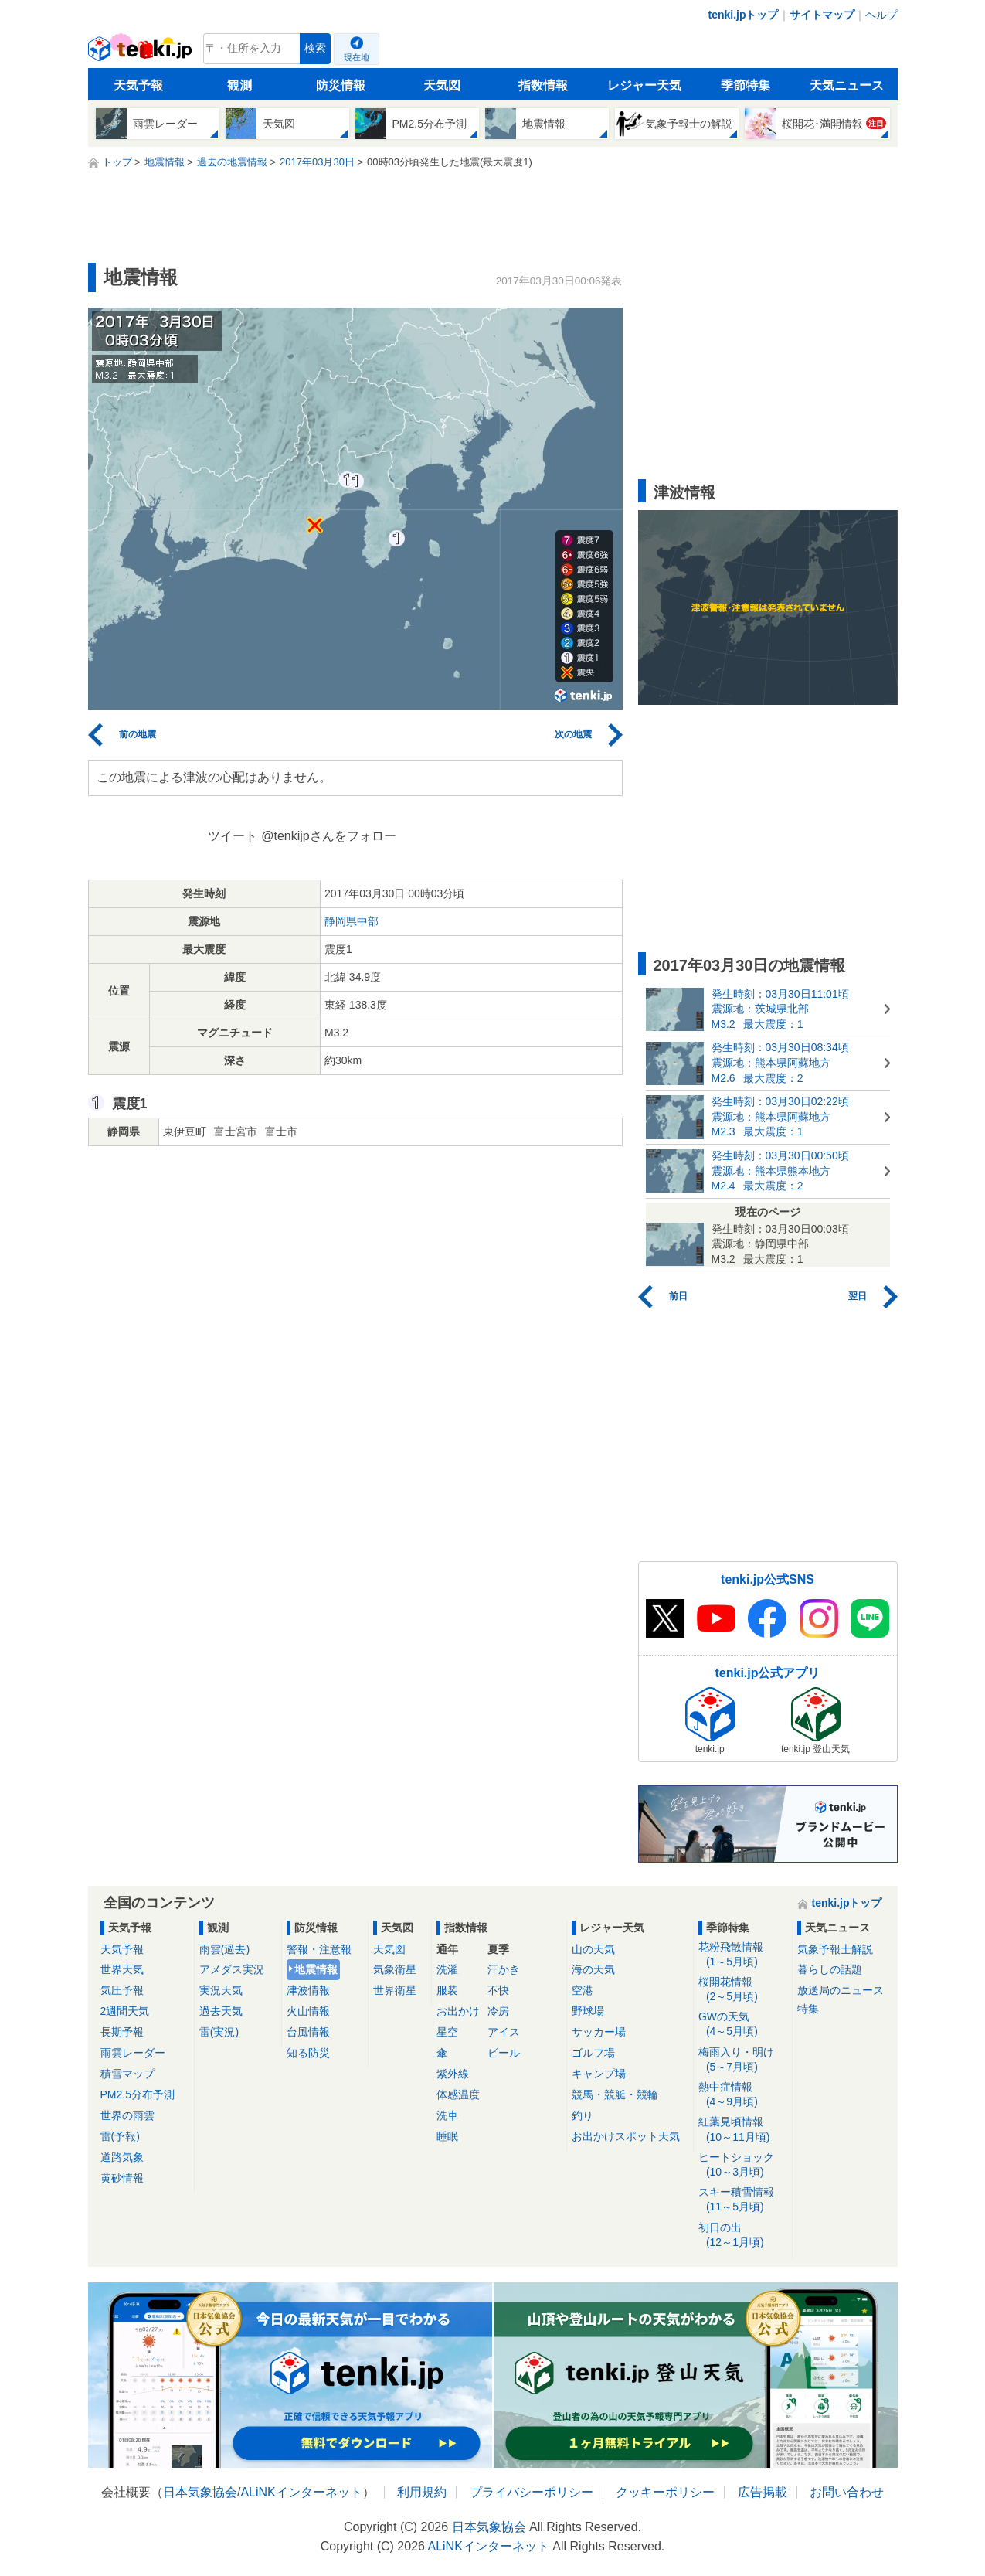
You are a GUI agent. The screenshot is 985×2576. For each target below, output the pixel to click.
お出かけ (458, 2011)
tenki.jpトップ (743, 15)
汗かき (503, 1969)
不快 (498, 1990)
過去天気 (221, 2011)
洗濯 (447, 1969)
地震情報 (316, 1969)
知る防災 (308, 2053)
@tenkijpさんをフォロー (328, 835)
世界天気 (122, 1969)
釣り (582, 2115)
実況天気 (221, 1990)
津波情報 (308, 1990)
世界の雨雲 (127, 2115)
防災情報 (340, 85)
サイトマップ (822, 15)
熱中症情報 (742, 2095)
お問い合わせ (847, 2492)
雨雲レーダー (132, 2053)
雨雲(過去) (224, 1949)
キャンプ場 (599, 2073)
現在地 (356, 57)
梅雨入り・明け (742, 2060)
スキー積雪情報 (742, 2200)
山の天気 (593, 1949)
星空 (447, 2032)
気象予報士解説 (835, 1949)
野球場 (588, 2011)
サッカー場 (599, 2032)
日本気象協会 (200, 2492)
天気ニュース (847, 85)
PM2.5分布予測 (137, 2094)
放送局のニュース (840, 1990)
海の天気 (593, 1969)
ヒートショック (742, 2165)
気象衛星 (394, 1969)
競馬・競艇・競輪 (615, 2094)
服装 (447, 1990)
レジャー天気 (644, 85)
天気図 (441, 85)
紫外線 (452, 2073)
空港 (582, 1990)
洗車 (447, 2115)
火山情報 (308, 2011)
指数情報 (543, 85)
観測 (239, 85)
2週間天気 (125, 2011)
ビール (503, 2053)
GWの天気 (742, 2024)
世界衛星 (394, 1990)
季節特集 (745, 85)
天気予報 (138, 85)
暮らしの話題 (829, 1969)
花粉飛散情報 (742, 1955)
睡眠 (447, 2136)
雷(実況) (219, 2032)
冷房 (498, 2011)
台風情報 (308, 2032)
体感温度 (458, 2094)
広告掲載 (762, 2492)
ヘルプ (881, 15)
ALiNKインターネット (301, 2492)
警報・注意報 (319, 1949)
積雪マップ (127, 2073)
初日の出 (742, 2235)
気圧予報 (122, 1990)
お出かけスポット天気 (626, 2136)
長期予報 (122, 2032)
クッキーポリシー (665, 2492)
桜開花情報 (742, 1989)
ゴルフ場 (593, 2053)
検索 (315, 48)
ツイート (232, 835)
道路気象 (122, 2157)
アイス (503, 2032)
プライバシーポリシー (531, 2492)
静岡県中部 (351, 921)
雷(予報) (120, 2136)
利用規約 (422, 2492)
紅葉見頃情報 (742, 2129)
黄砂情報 (122, 2178)
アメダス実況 (231, 1969)
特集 (808, 2009)
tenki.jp (141, 52)
